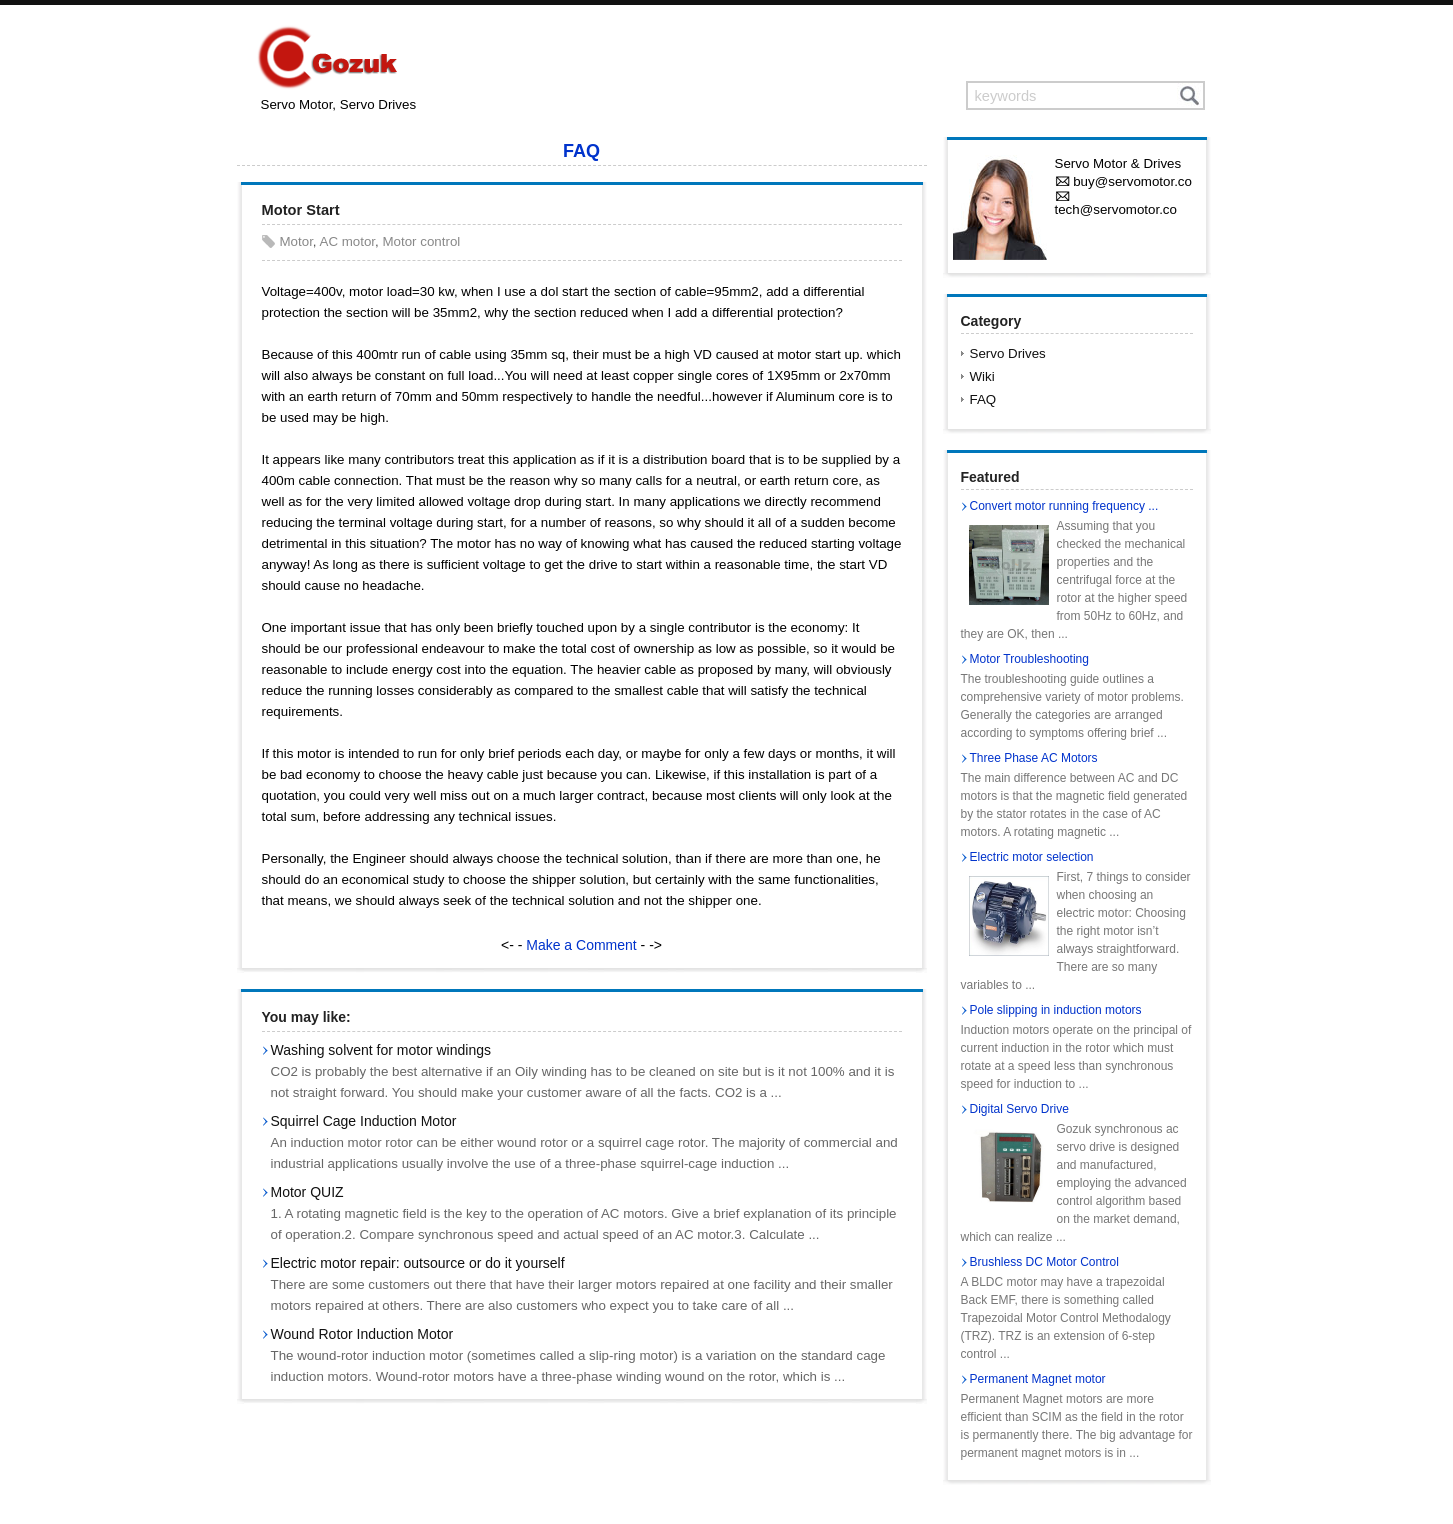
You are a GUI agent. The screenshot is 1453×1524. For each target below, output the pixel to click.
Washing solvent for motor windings (381, 1050)
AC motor (348, 241)
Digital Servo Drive (1019, 1109)
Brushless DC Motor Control (1044, 1262)
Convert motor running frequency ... (1064, 506)
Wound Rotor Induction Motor (362, 1334)
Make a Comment (581, 945)
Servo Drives (1008, 353)
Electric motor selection (1032, 857)
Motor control (421, 241)
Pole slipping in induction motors (1056, 1010)
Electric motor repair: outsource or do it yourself (418, 1263)
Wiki (982, 376)
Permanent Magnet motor (1038, 1379)
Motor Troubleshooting (1029, 659)
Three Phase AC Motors (1034, 758)
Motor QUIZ (307, 1192)
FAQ (581, 151)
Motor (296, 241)
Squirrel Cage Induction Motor (364, 1121)
